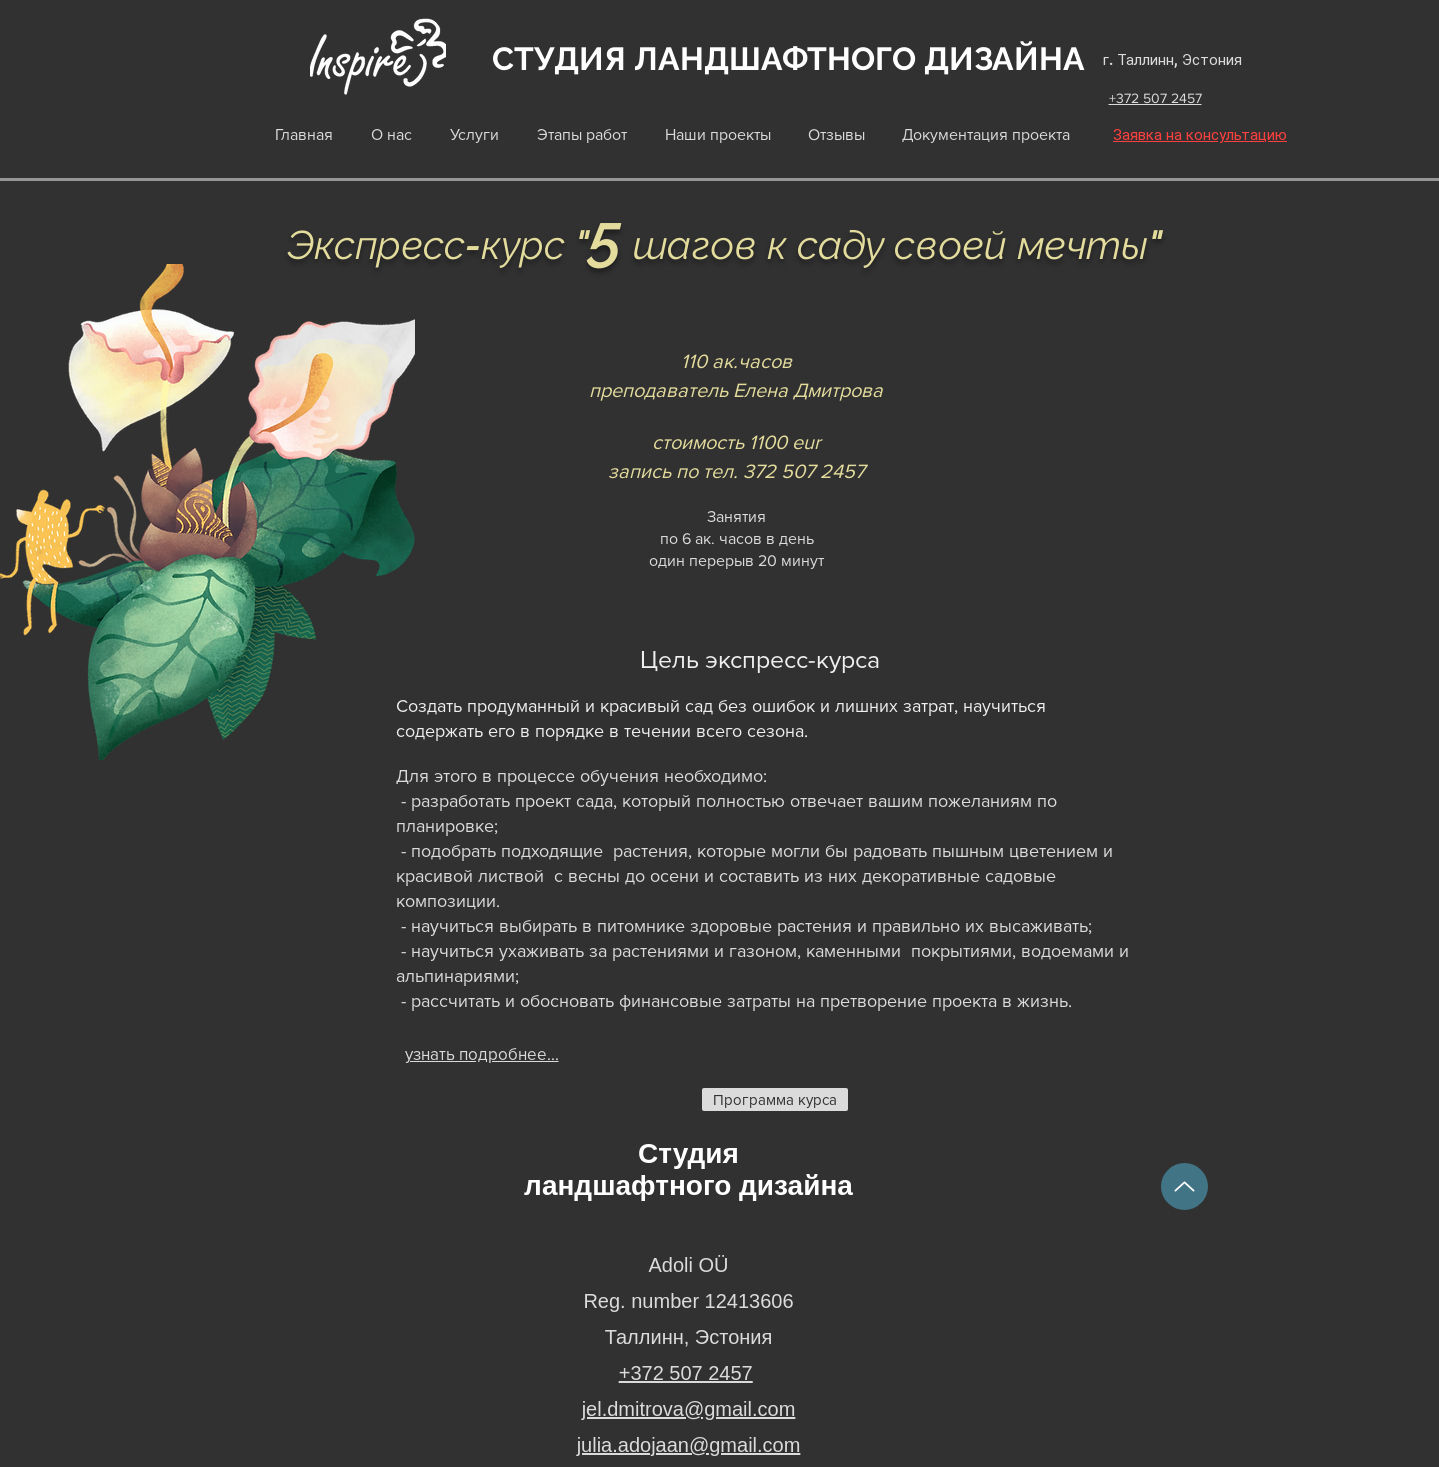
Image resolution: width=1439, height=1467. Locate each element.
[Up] (1184, 1186)
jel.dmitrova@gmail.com (689, 1409)
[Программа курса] (775, 1099)
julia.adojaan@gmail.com (689, 1445)
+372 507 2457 (1155, 98)
